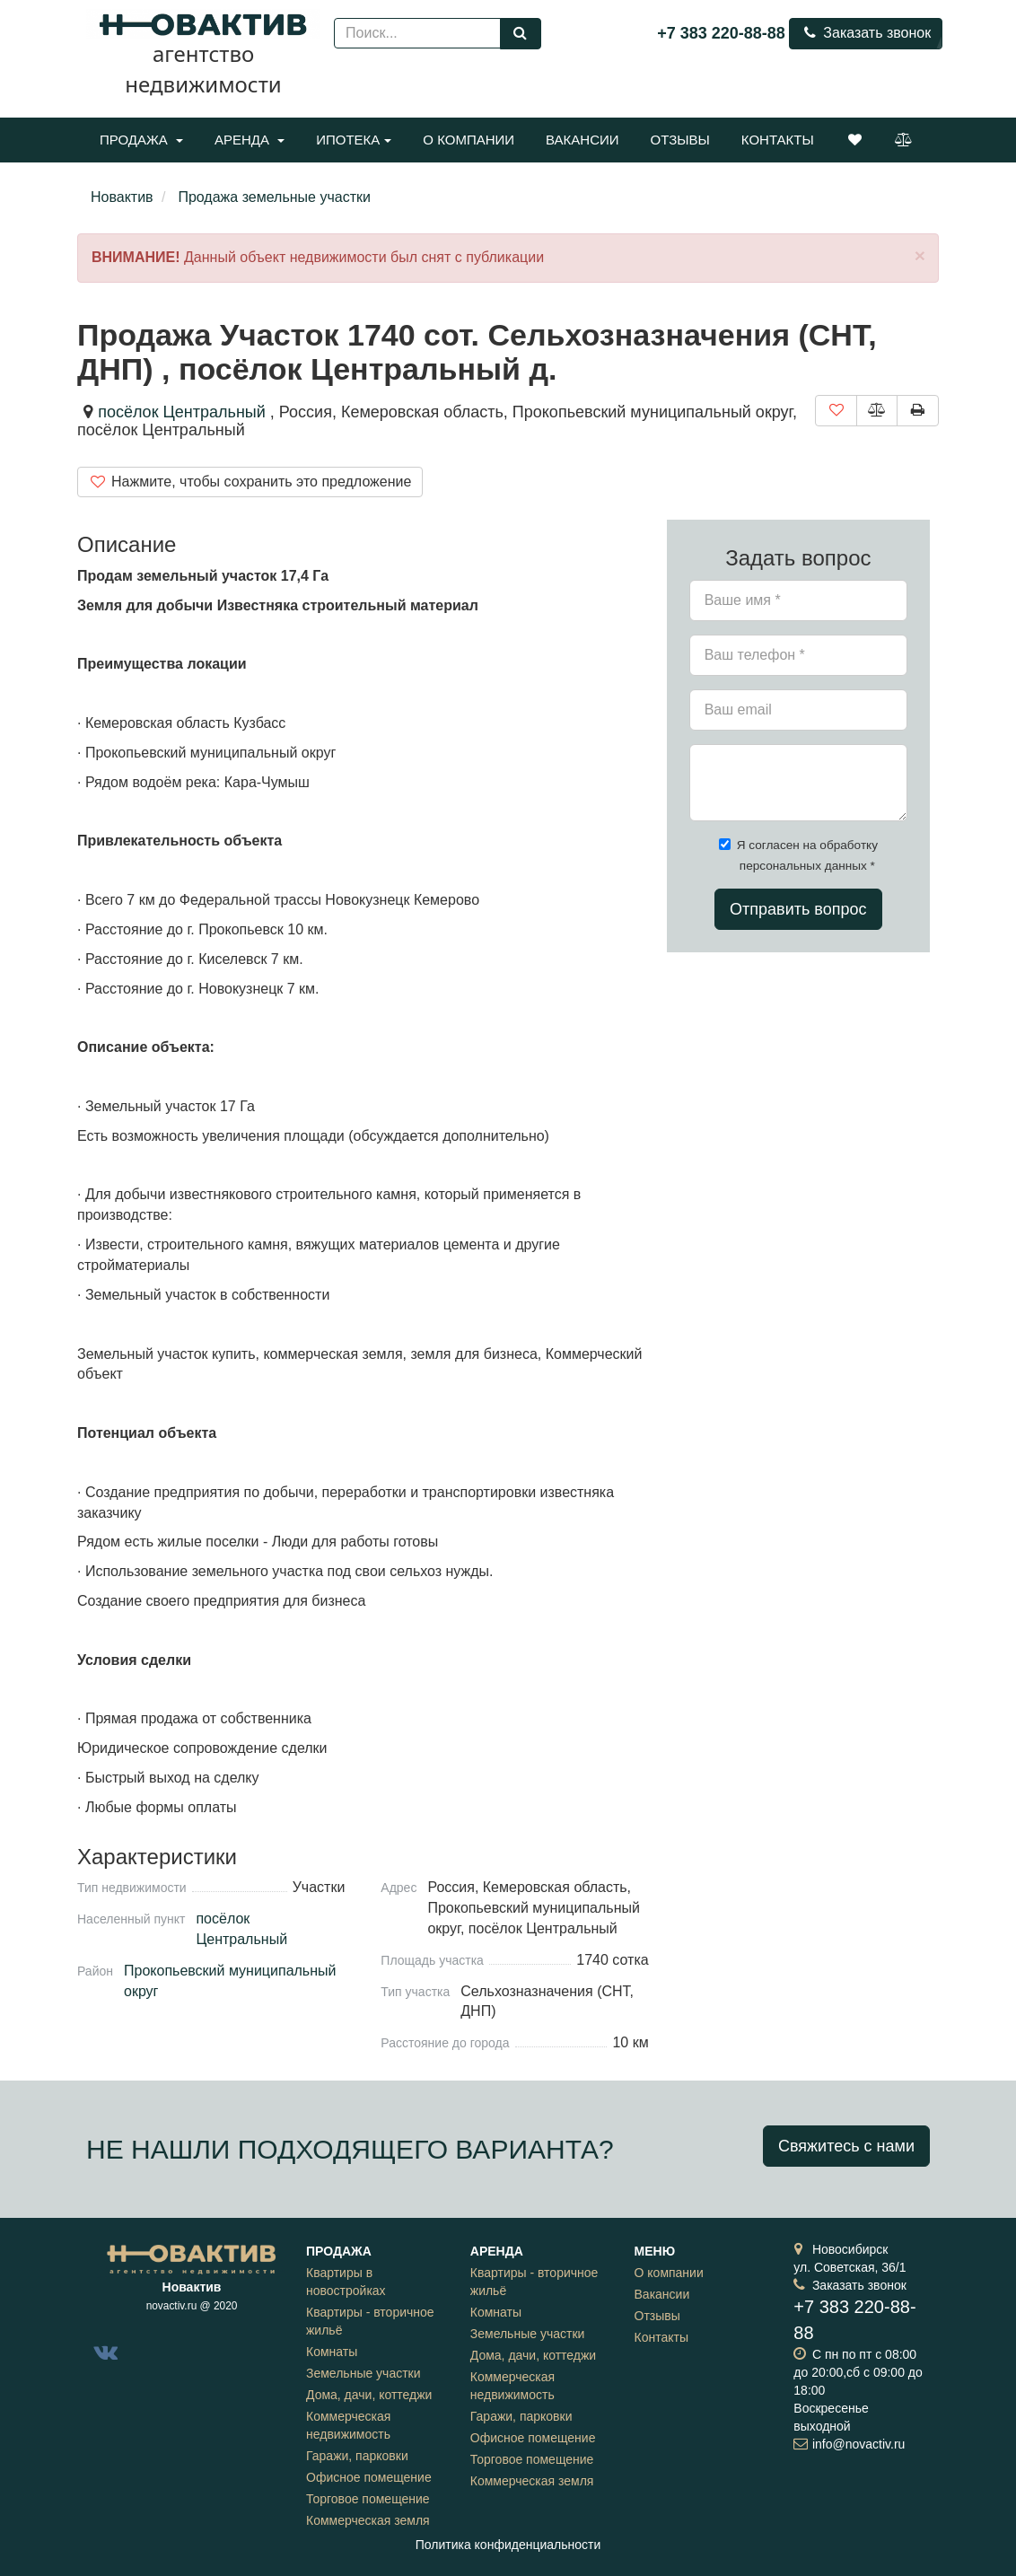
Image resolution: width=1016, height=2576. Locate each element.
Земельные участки (363, 2373)
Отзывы (680, 139)
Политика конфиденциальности (508, 2544)
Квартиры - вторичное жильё (370, 2321)
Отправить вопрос (798, 909)
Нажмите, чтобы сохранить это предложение (250, 481)
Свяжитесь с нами (846, 2146)
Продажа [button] (141, 139)
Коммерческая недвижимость (348, 2425)
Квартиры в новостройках (346, 2281)
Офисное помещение (369, 2477)
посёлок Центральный (182, 412)
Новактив (122, 197)
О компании (468, 139)
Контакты (777, 139)
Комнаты (331, 2351)
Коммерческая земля (368, 2520)
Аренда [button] (250, 139)
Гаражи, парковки (357, 2456)
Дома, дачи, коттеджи (369, 2395)
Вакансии (582, 139)
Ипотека (353, 139)
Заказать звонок (866, 32)
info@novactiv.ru (858, 2444)
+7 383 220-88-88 (721, 33)
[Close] (920, 255)
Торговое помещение (368, 2499)
